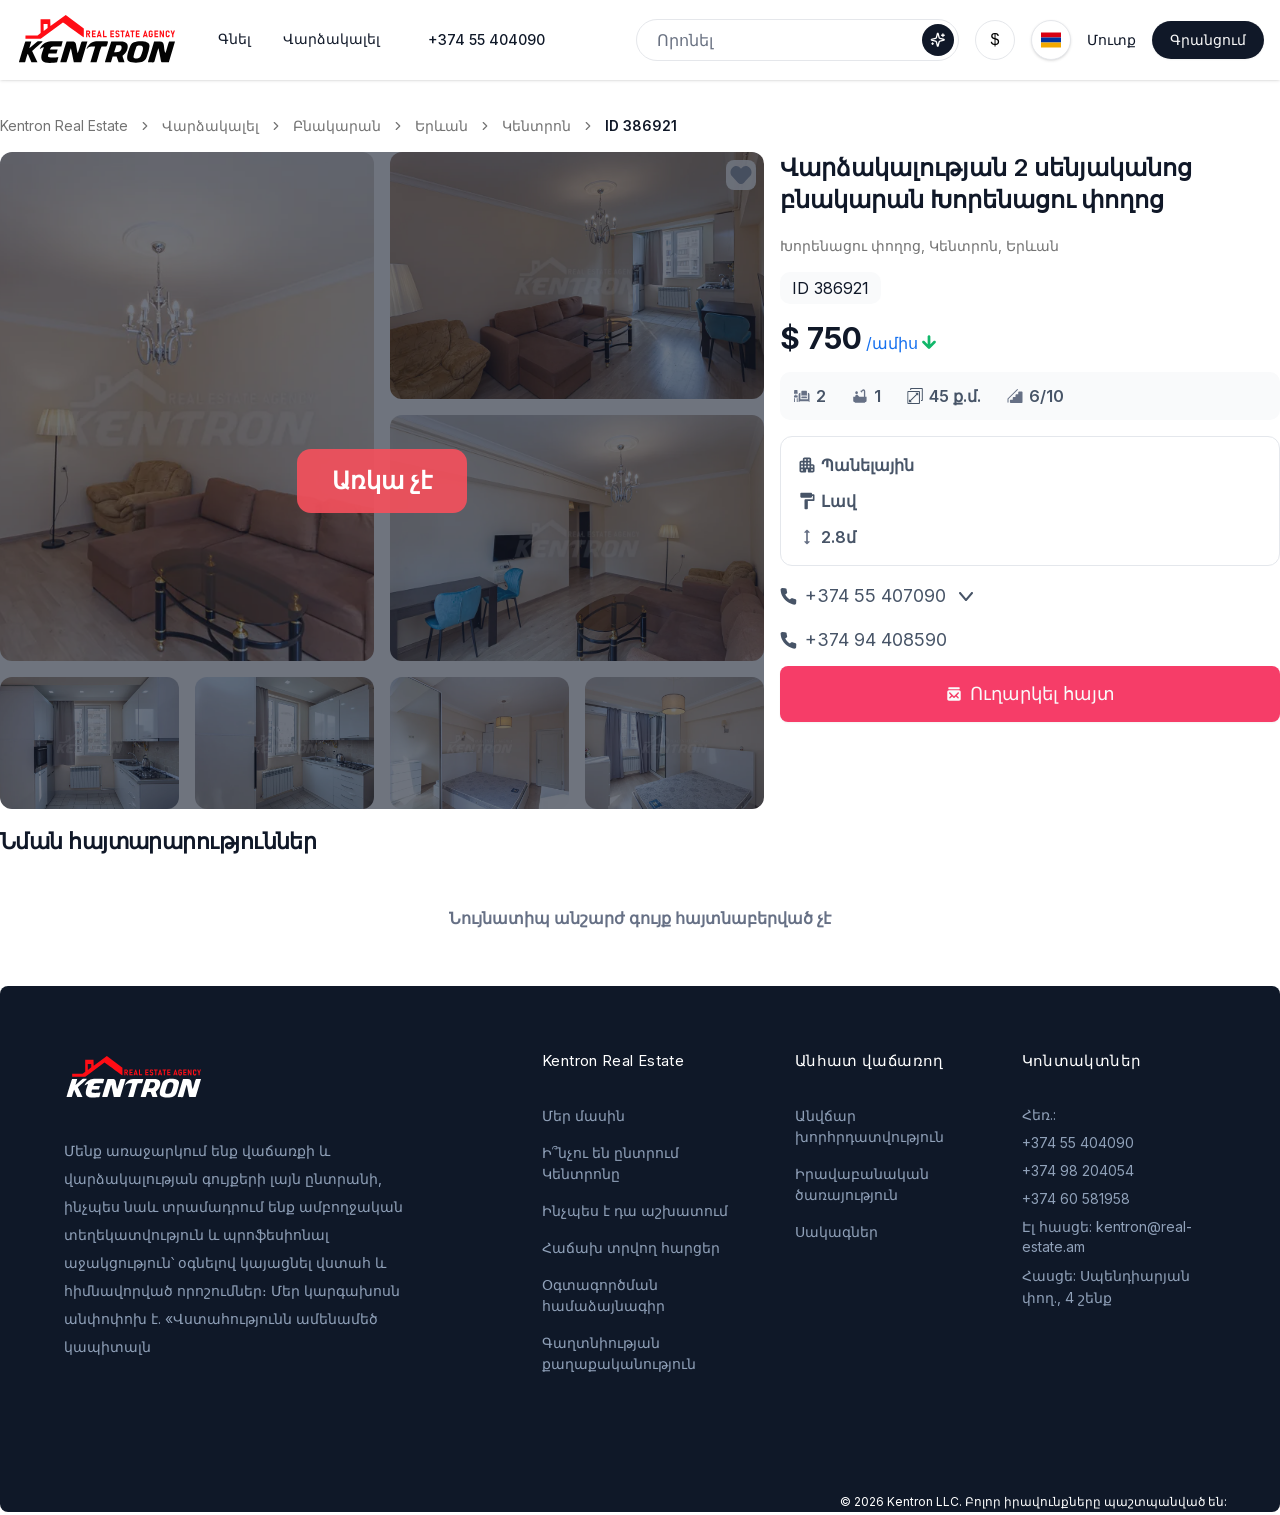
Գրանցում (1208, 39)
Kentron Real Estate (64, 125)
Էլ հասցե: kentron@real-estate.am (1107, 1236)
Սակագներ (836, 1231)
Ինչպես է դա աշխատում (635, 1210)
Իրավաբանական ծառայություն (862, 1184)
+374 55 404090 (486, 39)
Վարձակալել (210, 125)
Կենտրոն (536, 125)
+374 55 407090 (863, 595)
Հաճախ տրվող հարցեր (631, 1247)
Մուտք (1111, 39)
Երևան (441, 125)
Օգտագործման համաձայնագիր (603, 1295)
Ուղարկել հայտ (1030, 693)
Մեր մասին (583, 1115)
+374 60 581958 (1076, 1198)
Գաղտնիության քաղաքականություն (619, 1353)
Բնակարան (337, 125)
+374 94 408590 (863, 639)
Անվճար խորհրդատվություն (869, 1126)
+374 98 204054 (1078, 1170)
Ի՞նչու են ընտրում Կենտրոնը (610, 1163)
